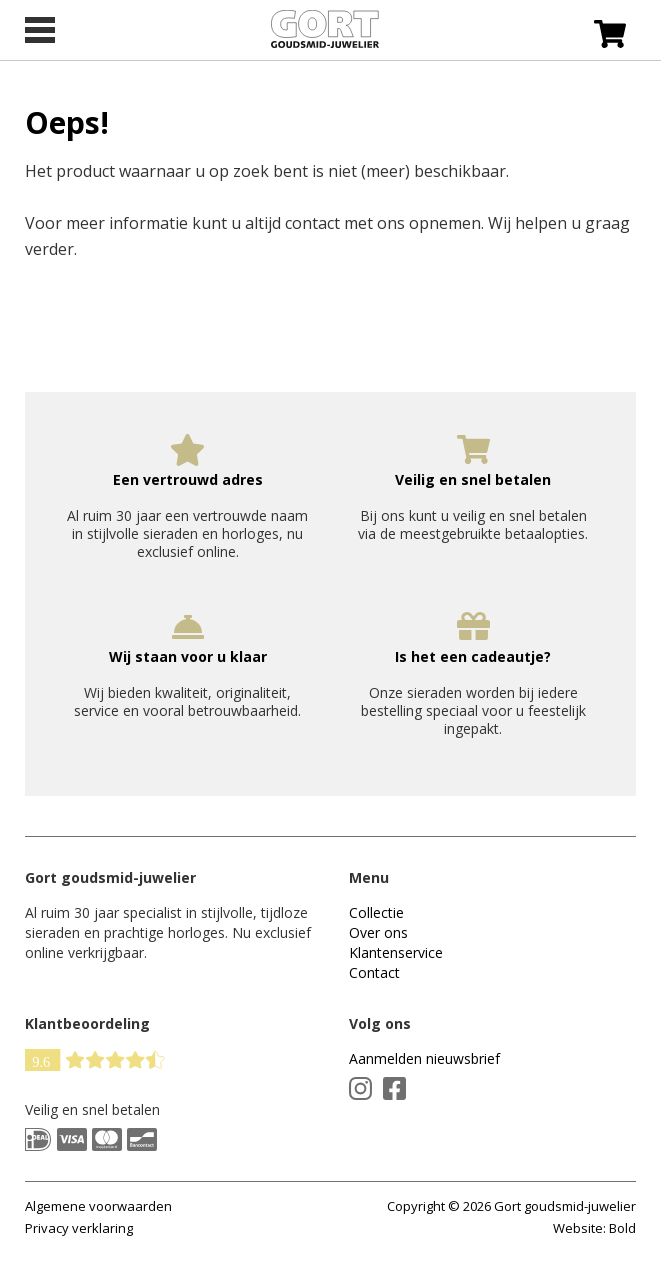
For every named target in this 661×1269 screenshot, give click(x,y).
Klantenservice (396, 952)
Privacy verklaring (79, 1228)
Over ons (378, 932)
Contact (374, 972)
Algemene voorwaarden (98, 1206)
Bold (622, 1228)
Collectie (376, 912)
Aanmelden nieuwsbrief (424, 1058)
